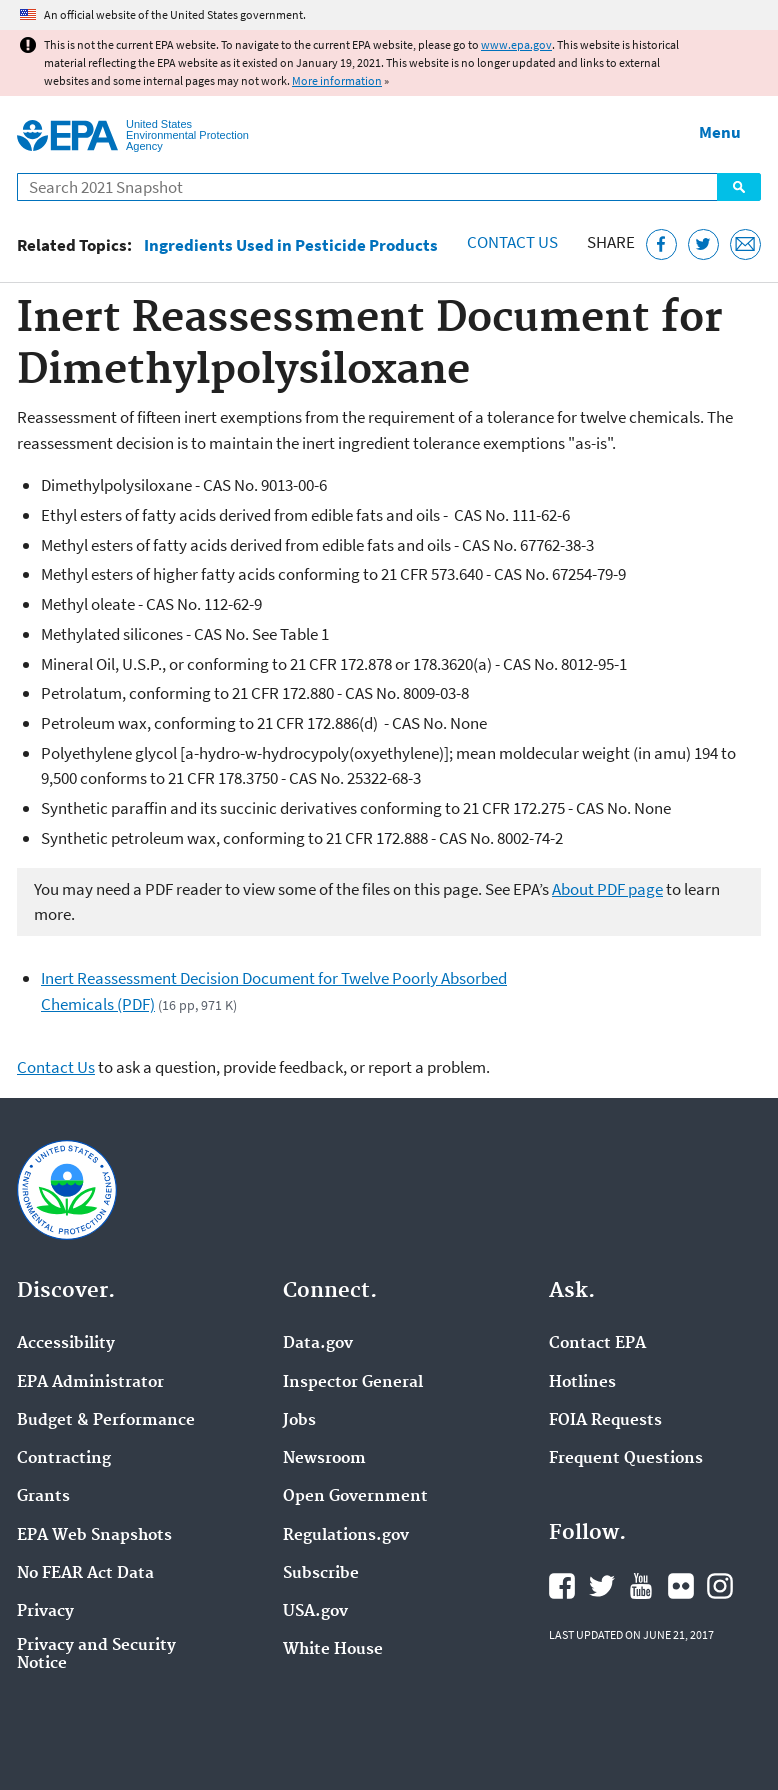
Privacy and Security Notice (96, 1655)
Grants (43, 1497)
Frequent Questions (626, 1459)
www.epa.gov (516, 44)
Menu (720, 132)
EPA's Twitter (602, 1586)
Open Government (355, 1497)
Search (739, 187)
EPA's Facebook (562, 1586)
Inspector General (353, 1383)
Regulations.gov (346, 1536)
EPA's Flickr (681, 1586)
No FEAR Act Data (85, 1574)
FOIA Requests (605, 1421)
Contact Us (512, 242)
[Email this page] (745, 244)
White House (333, 1650)
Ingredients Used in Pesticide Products (291, 245)
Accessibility (66, 1344)
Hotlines (582, 1383)
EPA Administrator (90, 1383)
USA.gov (315, 1612)
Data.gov (318, 1344)
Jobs (299, 1421)
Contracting (64, 1459)
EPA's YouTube (641, 1586)
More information (337, 80)
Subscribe (321, 1574)
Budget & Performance (106, 1421)
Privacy (45, 1612)
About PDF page (607, 889)
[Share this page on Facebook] (661, 244)
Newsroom (324, 1459)
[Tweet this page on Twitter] (703, 244)
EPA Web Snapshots (94, 1536)
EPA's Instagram (720, 1586)
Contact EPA (597, 1344)
